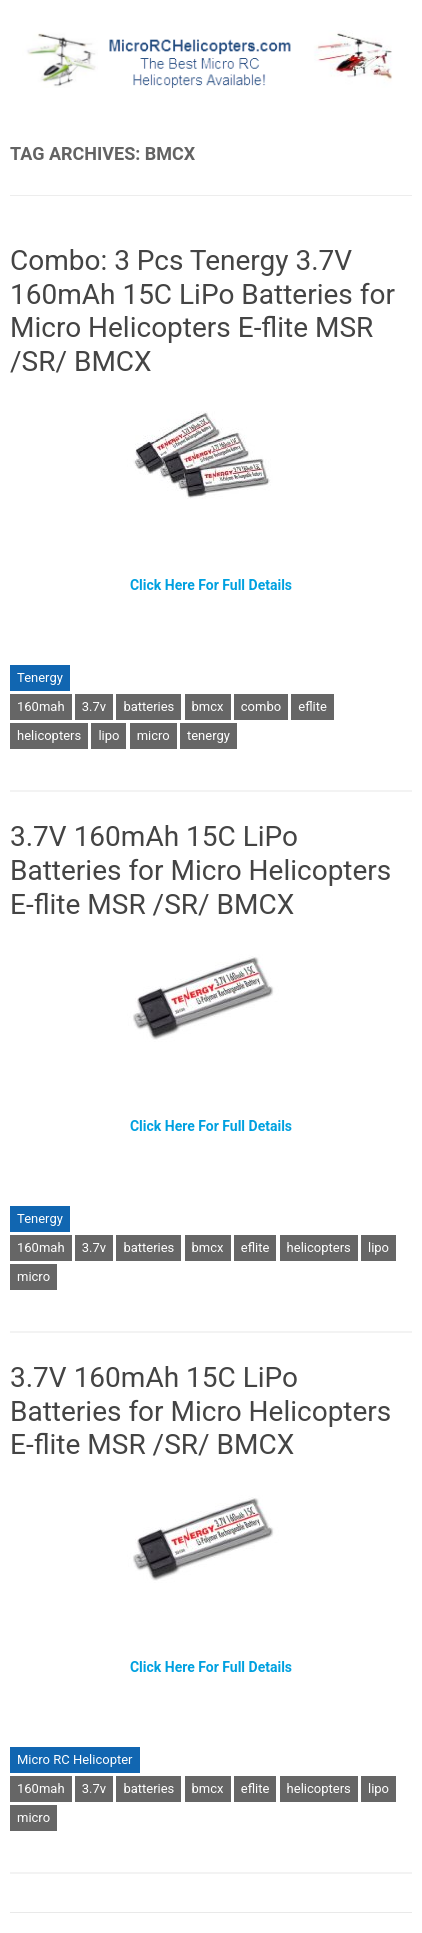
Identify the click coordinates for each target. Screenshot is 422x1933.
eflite (312, 706)
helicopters (49, 735)
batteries (148, 706)
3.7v (94, 706)
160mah (41, 706)
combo (261, 706)
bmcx (208, 706)
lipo (108, 735)
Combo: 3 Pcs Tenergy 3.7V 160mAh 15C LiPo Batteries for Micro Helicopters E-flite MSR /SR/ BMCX (202, 311)
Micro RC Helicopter (75, 1759)
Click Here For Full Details (211, 585)
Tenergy (40, 677)
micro (153, 735)
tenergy (208, 735)
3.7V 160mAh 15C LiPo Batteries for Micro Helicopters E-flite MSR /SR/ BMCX (200, 870)
